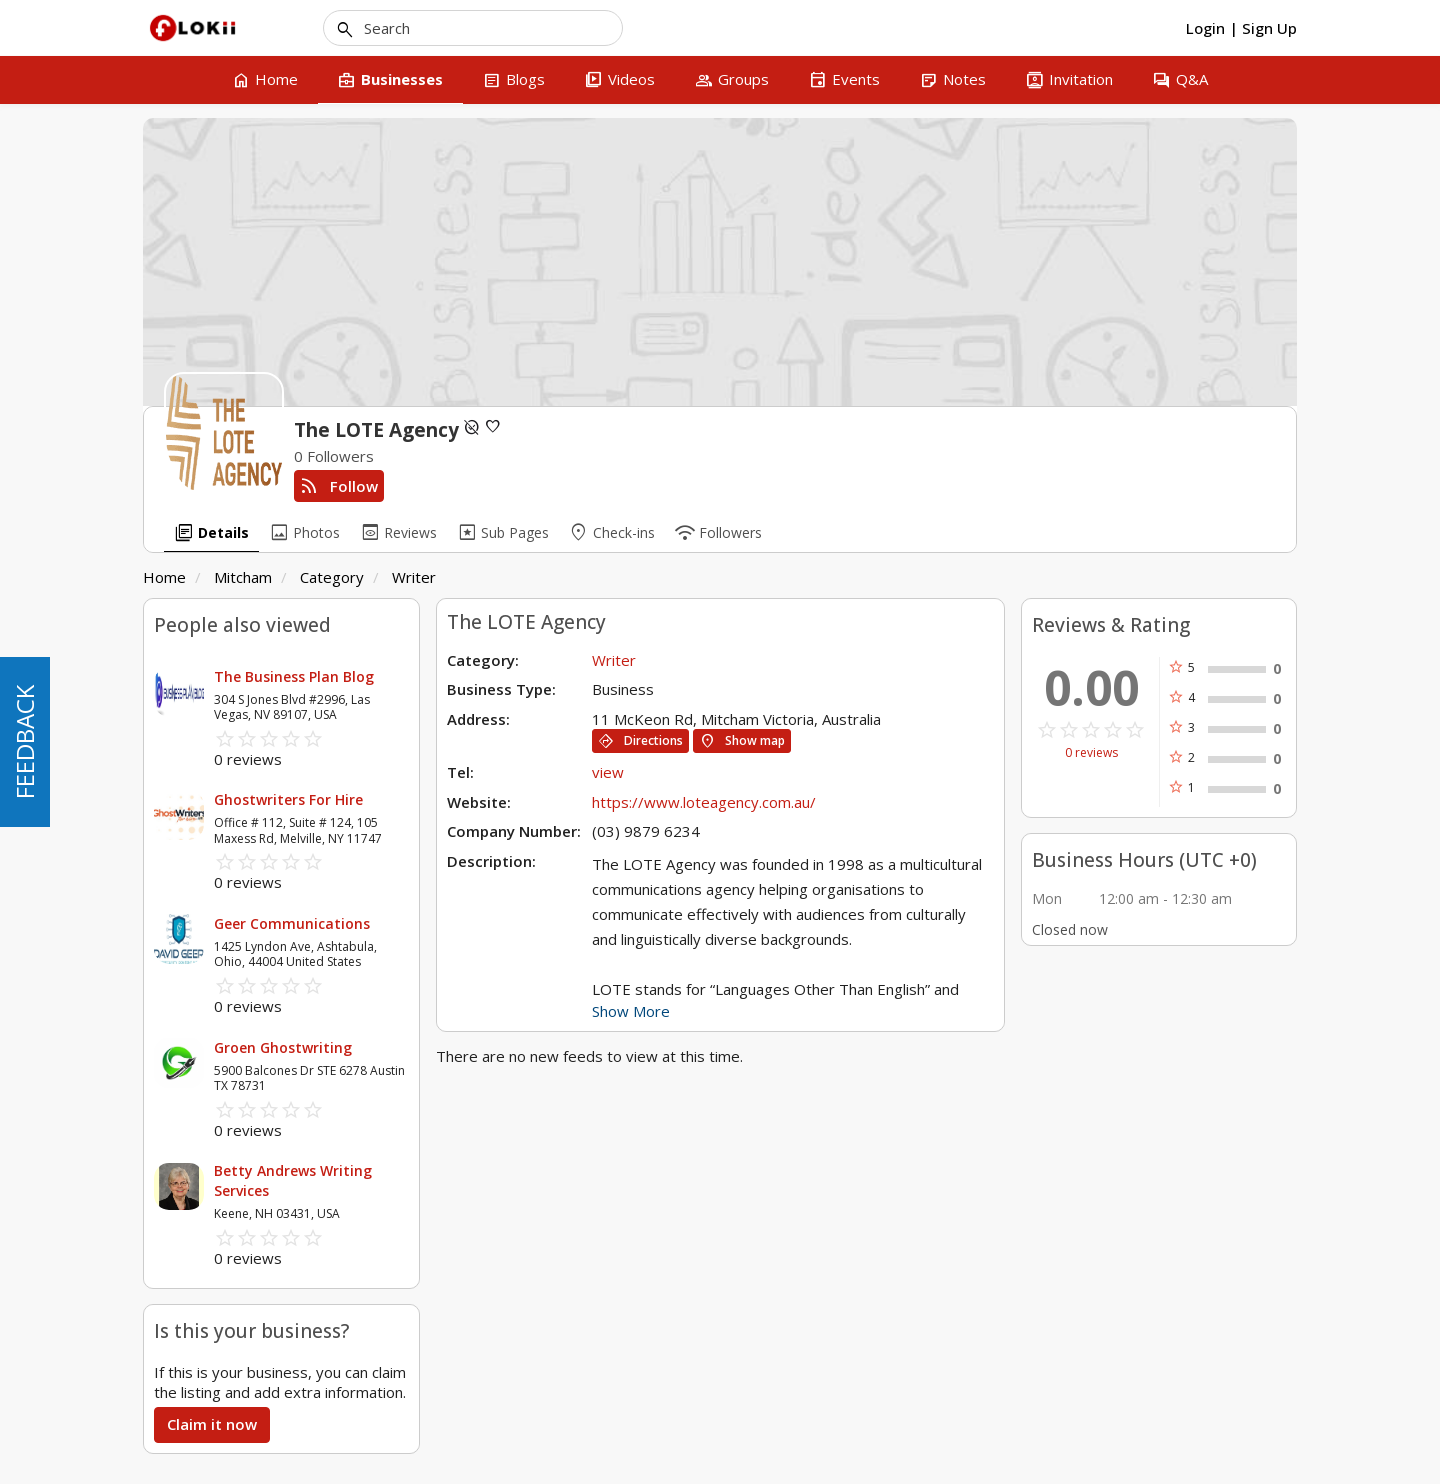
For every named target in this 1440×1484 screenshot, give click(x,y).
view (608, 772)
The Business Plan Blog (294, 676)
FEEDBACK (24, 742)
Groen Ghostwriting (283, 1047)
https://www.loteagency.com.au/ (704, 802)
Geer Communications (292, 923)
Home (164, 577)
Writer (414, 577)
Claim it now (212, 1424)
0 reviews (1091, 753)
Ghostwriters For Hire (288, 799)
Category (332, 577)
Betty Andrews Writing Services (293, 1180)
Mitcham (243, 577)
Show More (631, 1011)
